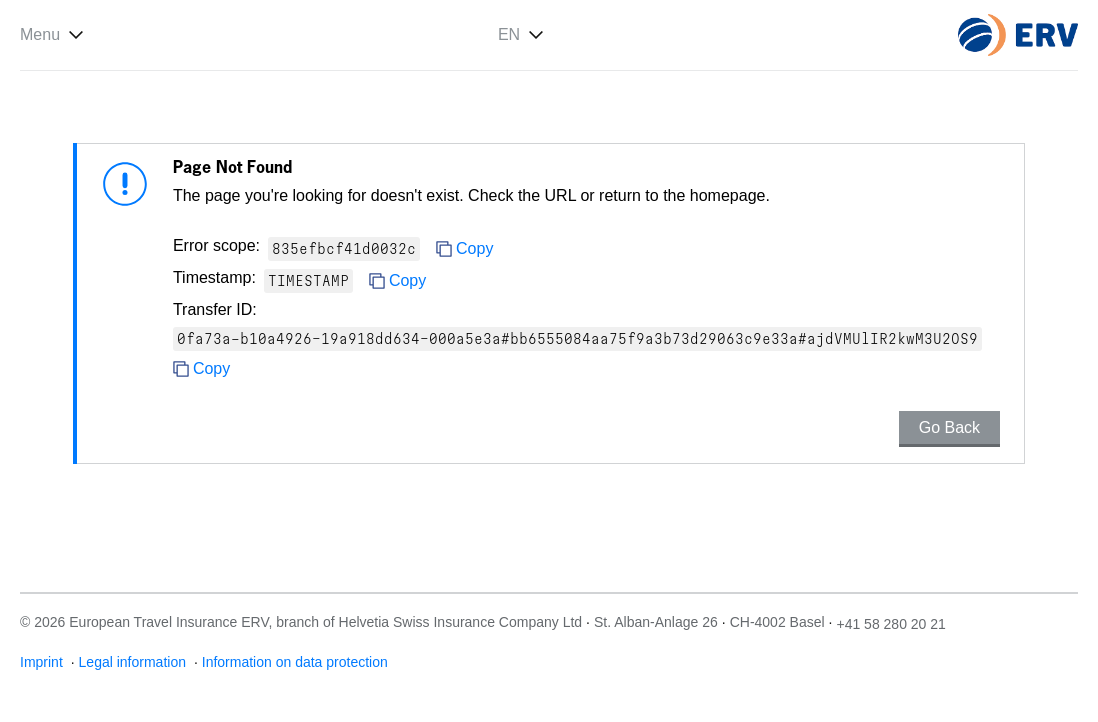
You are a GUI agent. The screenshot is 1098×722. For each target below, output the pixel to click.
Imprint (43, 662)
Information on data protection (295, 662)
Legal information (134, 662)
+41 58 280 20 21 (890, 624)
